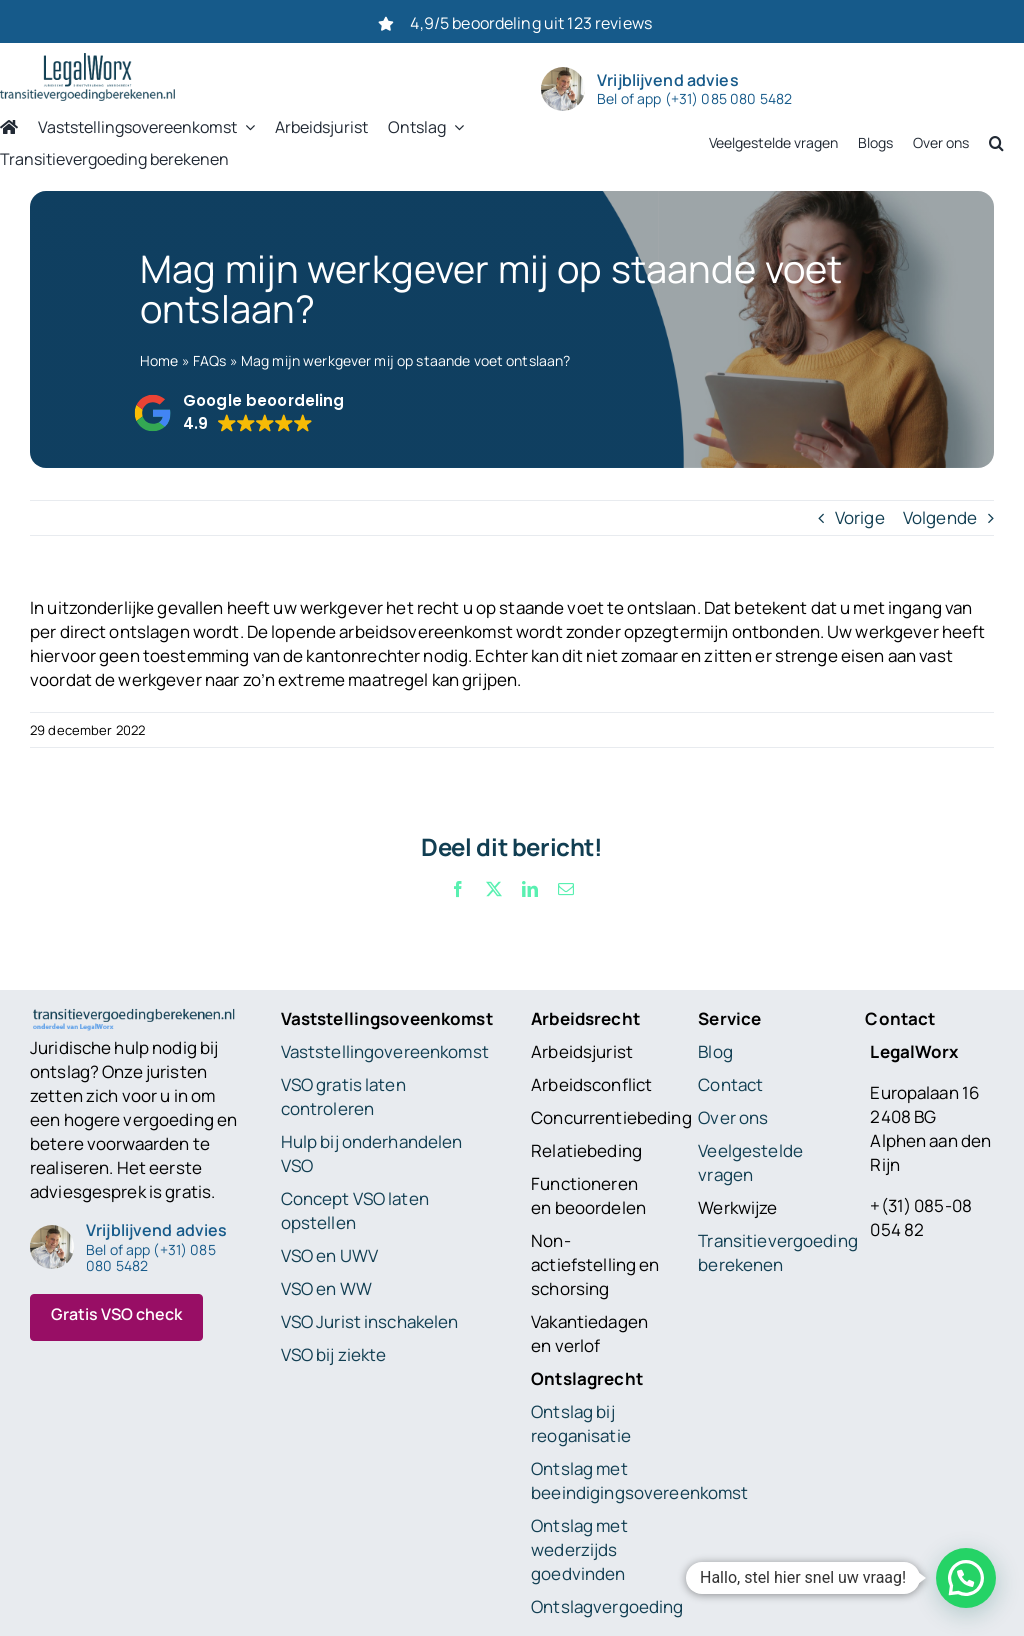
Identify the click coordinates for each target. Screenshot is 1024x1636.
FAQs (210, 360)
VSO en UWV (329, 1255)
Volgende (940, 517)
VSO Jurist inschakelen (370, 1321)
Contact (730, 1084)
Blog (715, 1051)
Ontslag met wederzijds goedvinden (579, 1549)
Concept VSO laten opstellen (355, 1210)
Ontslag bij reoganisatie (581, 1423)
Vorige (860, 517)
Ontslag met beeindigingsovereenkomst (639, 1480)
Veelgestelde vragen (750, 1162)
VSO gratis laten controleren (343, 1096)
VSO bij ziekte (334, 1354)
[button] (238, 413)
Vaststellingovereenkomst (385, 1051)
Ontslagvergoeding (607, 1606)
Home (159, 360)
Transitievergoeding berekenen (778, 1252)
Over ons (733, 1117)
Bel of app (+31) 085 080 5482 (694, 99)
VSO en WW (326, 1288)
